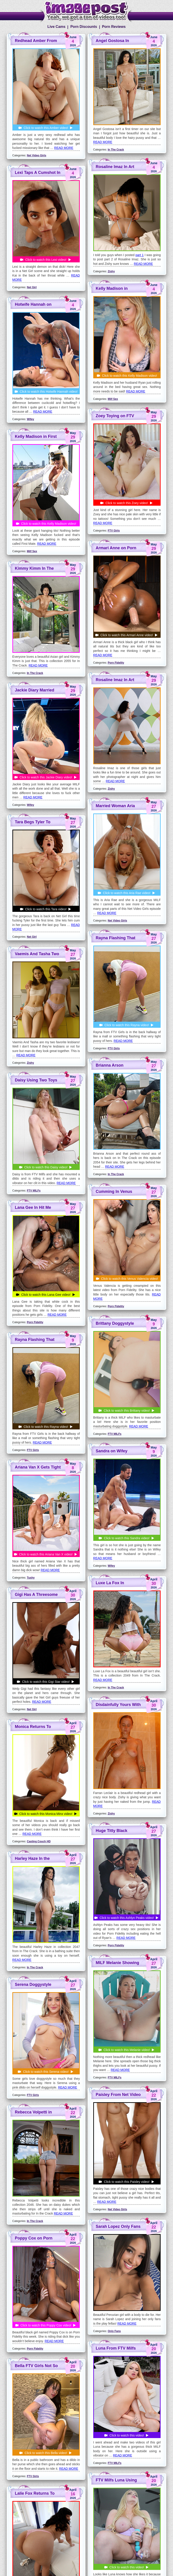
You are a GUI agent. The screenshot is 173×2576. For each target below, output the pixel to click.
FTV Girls (114, 530)
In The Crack (116, 149)
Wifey (30, 419)
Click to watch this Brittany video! (126, 1410)
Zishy (111, 271)
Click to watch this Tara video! (45, 909)
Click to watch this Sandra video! (126, 1538)
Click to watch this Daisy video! (45, 1167)
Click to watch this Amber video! (45, 128)
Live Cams (56, 27)
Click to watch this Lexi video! (45, 259)
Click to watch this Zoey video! (126, 503)
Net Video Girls (36, 155)
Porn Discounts (83, 27)
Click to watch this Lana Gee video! (45, 1294)
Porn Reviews (114, 27)
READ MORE (63, 148)
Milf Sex (113, 399)
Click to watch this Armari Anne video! (126, 635)
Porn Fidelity (116, 662)
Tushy (30, 1577)
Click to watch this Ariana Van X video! (45, 1554)
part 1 (139, 255)
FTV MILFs (34, 1190)
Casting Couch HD (119, 2340)
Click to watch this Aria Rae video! (126, 893)
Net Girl (31, 287)
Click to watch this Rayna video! (126, 1025)
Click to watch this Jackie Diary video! (45, 777)
